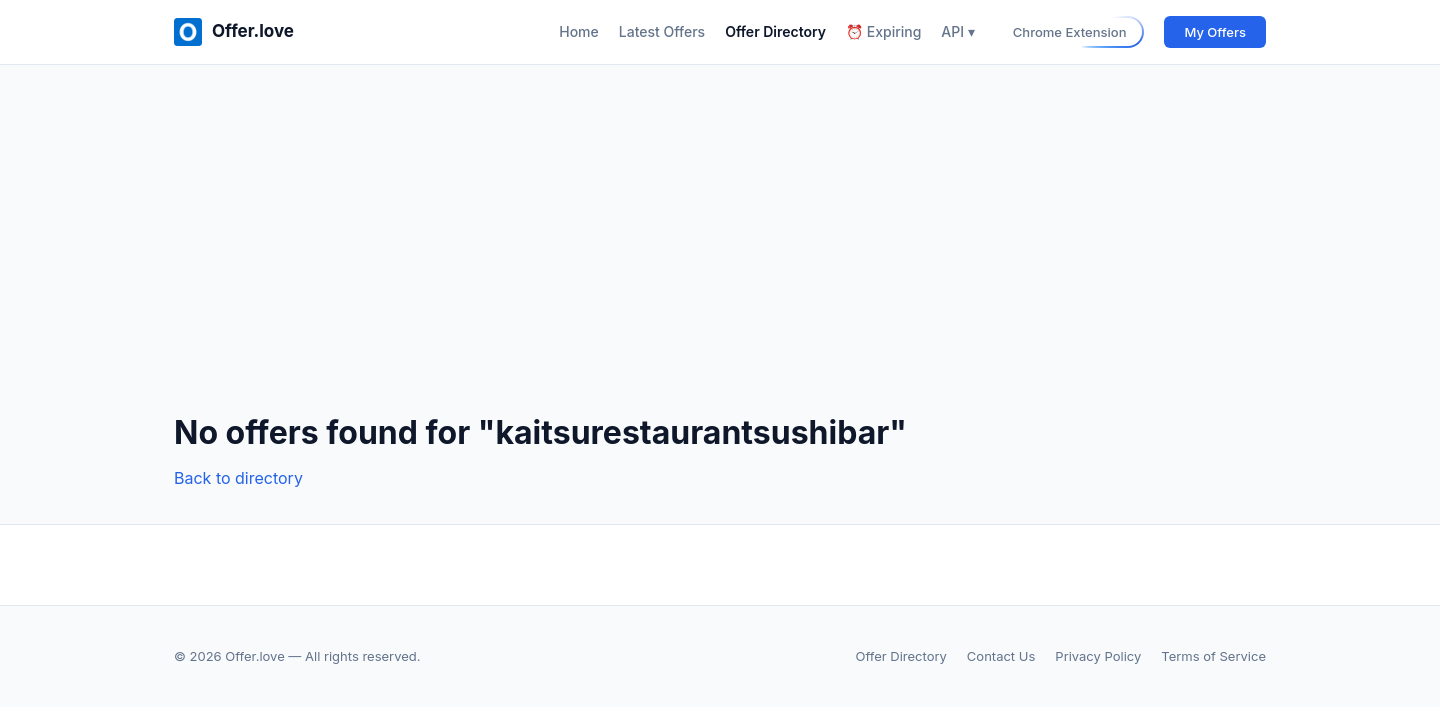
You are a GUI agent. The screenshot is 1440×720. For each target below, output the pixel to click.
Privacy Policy (1098, 656)
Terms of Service (1213, 656)
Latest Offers (662, 31)
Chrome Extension (1070, 32)
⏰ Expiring (883, 31)
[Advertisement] (720, 255)
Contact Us (1001, 656)
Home (579, 31)
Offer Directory (775, 31)
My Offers (1215, 32)
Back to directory (238, 478)
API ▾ (957, 31)
